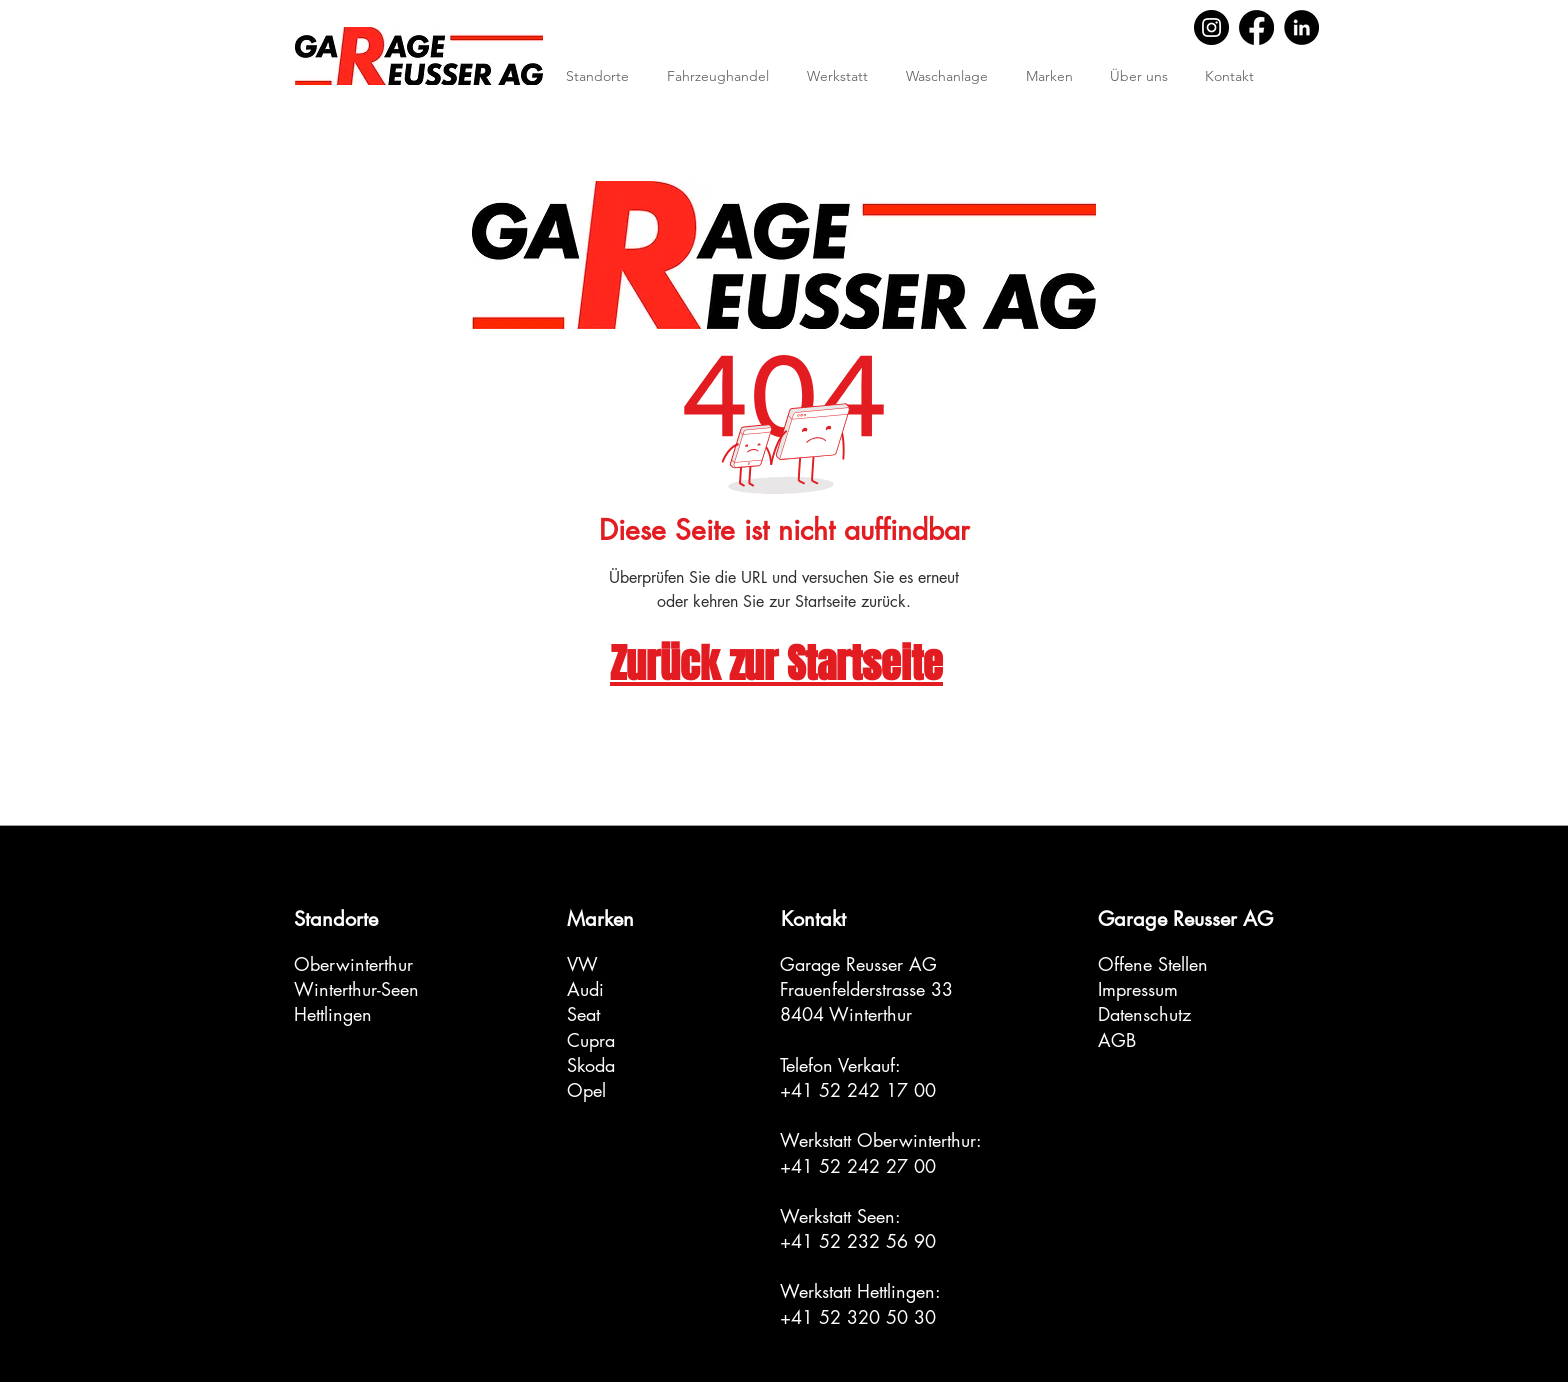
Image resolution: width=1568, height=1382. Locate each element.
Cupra (591, 1040)
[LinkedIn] (1301, 27)
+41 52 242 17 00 (858, 1090)
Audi (585, 989)
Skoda (591, 1065)
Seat (583, 1014)
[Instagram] (1211, 27)
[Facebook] (1256, 27)
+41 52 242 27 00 (858, 1166)
